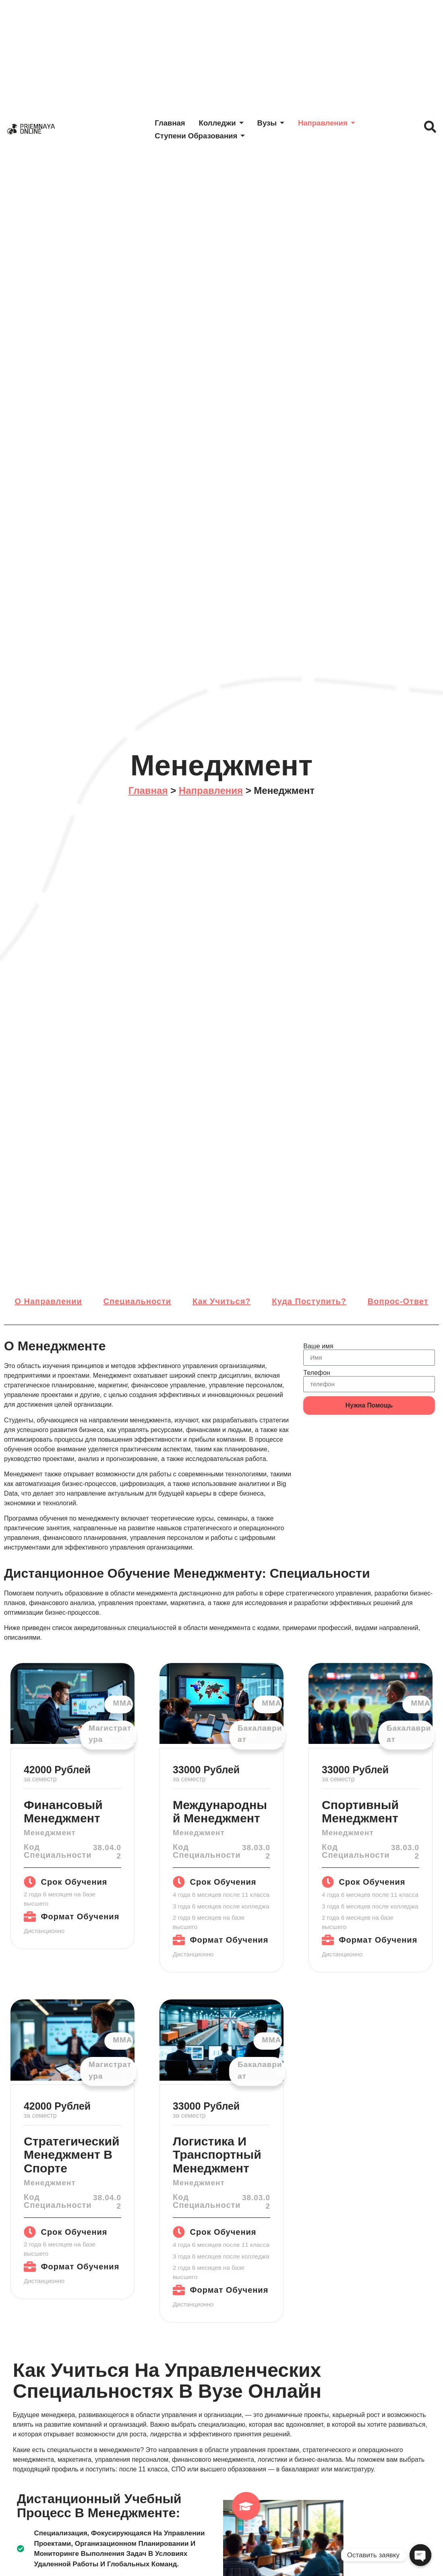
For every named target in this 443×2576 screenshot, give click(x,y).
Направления (333, 122)
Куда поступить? (309, 1301)
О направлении (48, 1301)
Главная (172, 122)
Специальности (138, 1301)
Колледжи (225, 122)
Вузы (276, 122)
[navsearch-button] (428, 129)
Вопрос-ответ (398, 1301)
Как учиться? (222, 1301)
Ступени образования (203, 134)
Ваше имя (318, 1346)
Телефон (316, 1373)
